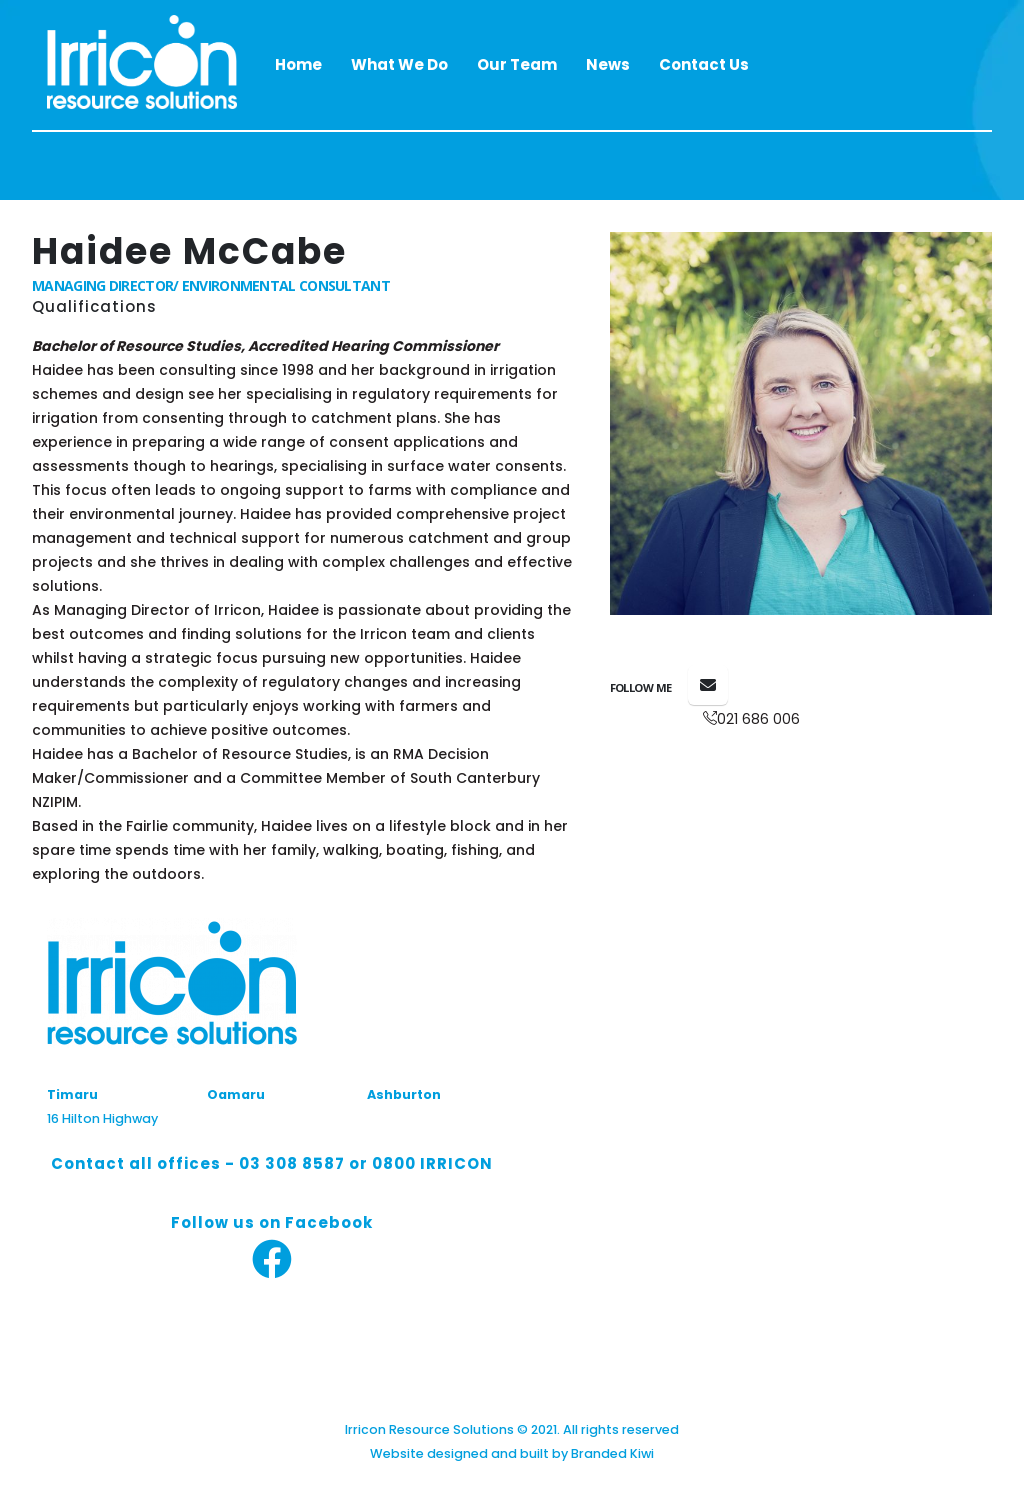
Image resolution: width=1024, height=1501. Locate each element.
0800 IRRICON (432, 1163)
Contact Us (704, 64)
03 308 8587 (292, 1163)
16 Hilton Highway (102, 1118)
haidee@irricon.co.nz (708, 685)
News (608, 64)
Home (298, 64)
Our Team (517, 64)
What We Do (399, 64)
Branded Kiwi (612, 1453)
